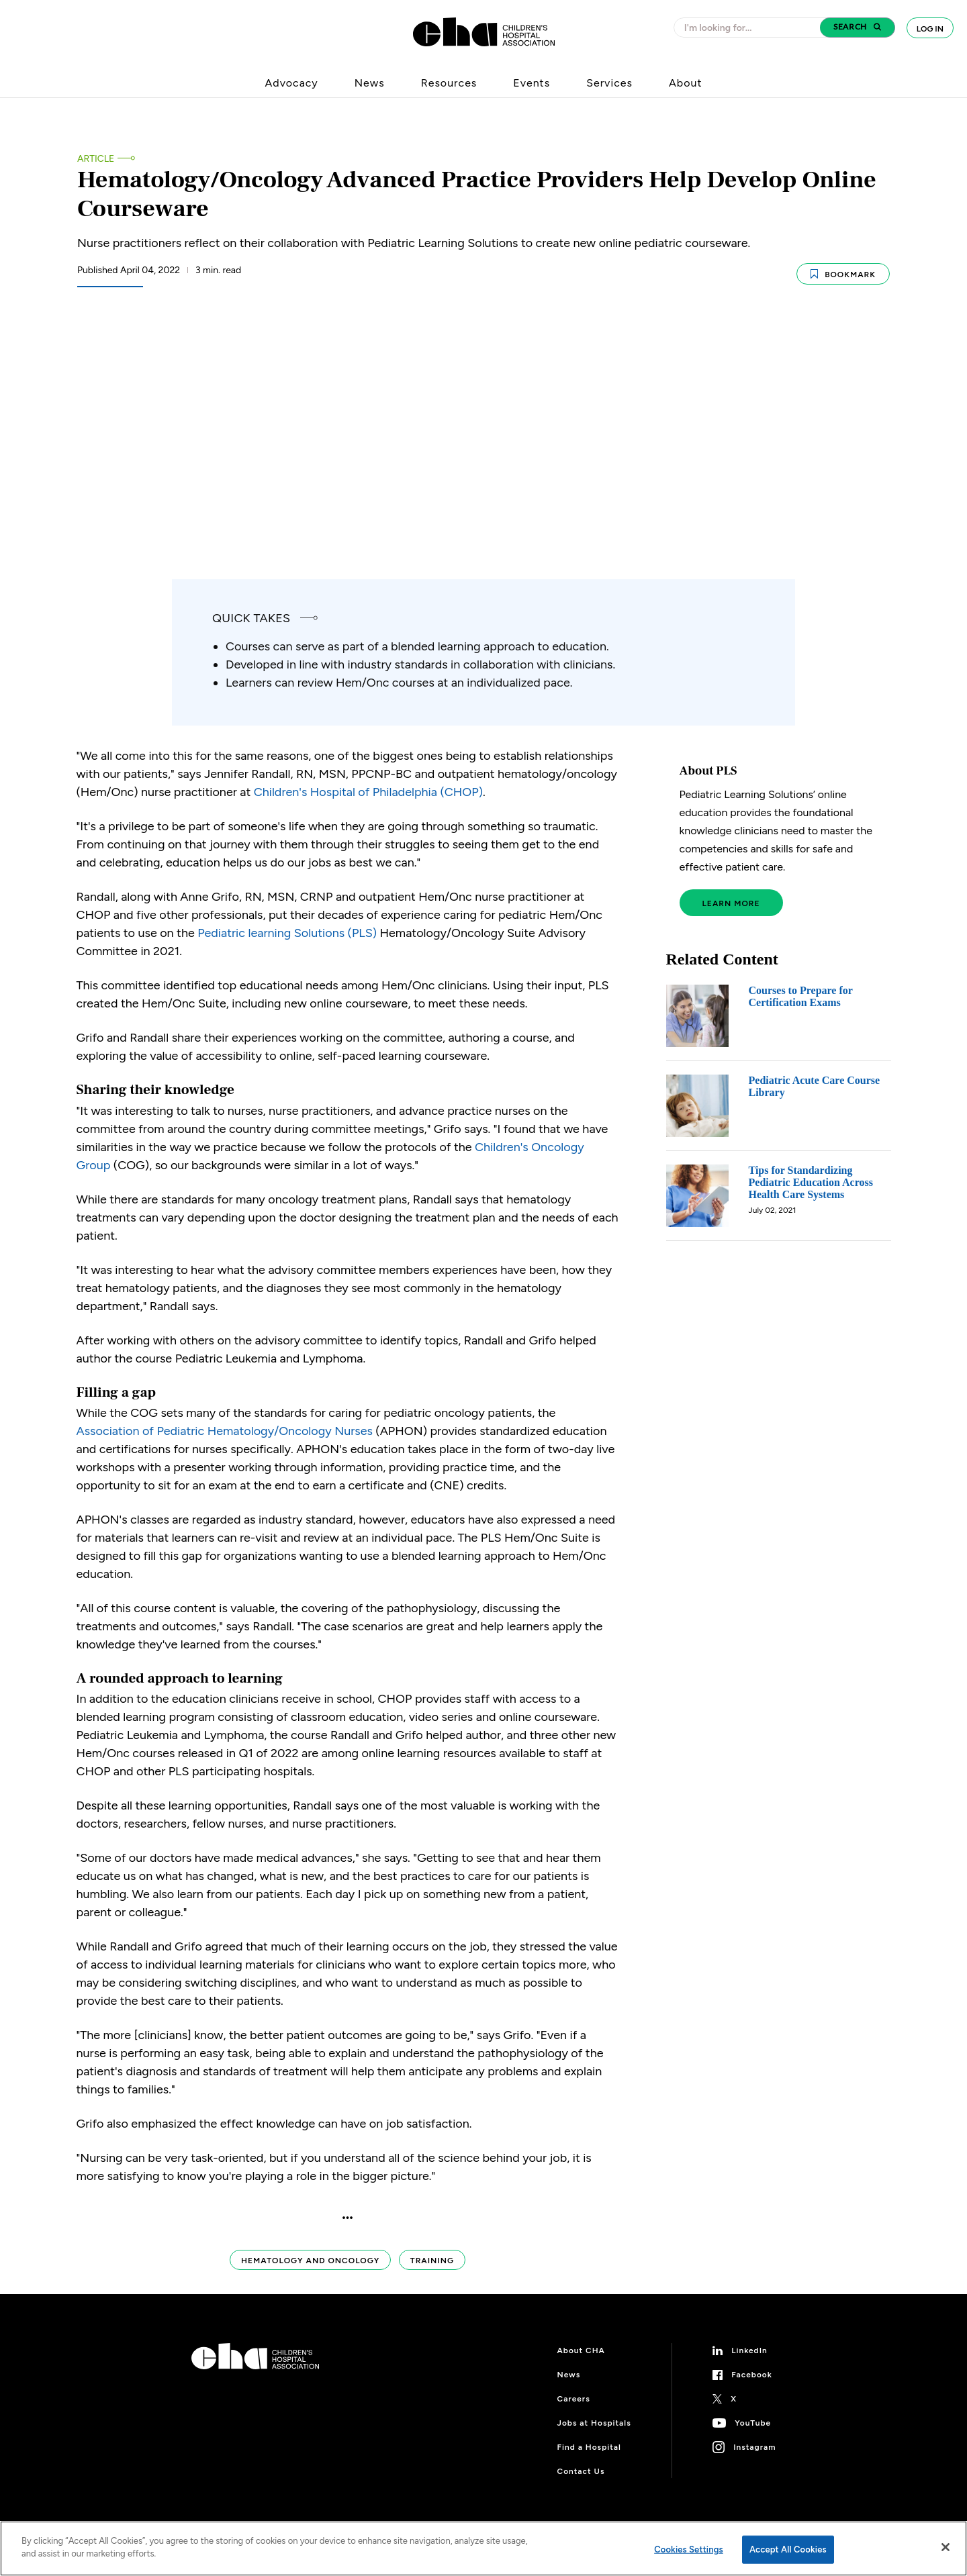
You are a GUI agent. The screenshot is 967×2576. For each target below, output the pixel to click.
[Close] (945, 2547)
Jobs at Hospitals (594, 2423)
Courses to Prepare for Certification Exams (801, 996)
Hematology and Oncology (310, 2260)
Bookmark (843, 274)
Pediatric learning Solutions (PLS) (287, 933)
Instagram (754, 2447)
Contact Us (581, 2471)
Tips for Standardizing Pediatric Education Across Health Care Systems (811, 1182)
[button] (857, 27)
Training (432, 2260)
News (370, 83)
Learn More (731, 903)
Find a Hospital (589, 2447)
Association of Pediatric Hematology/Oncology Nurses (225, 1431)
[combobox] (751, 27)
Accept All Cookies (788, 2549)
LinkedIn (749, 2350)
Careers (573, 2399)
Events (531, 83)
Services (609, 83)
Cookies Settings (688, 2549)
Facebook (751, 2374)
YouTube (753, 2423)
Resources (449, 83)
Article (95, 158)
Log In (930, 29)
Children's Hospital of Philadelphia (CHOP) (368, 792)
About (685, 83)
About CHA (581, 2350)
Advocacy (291, 83)
